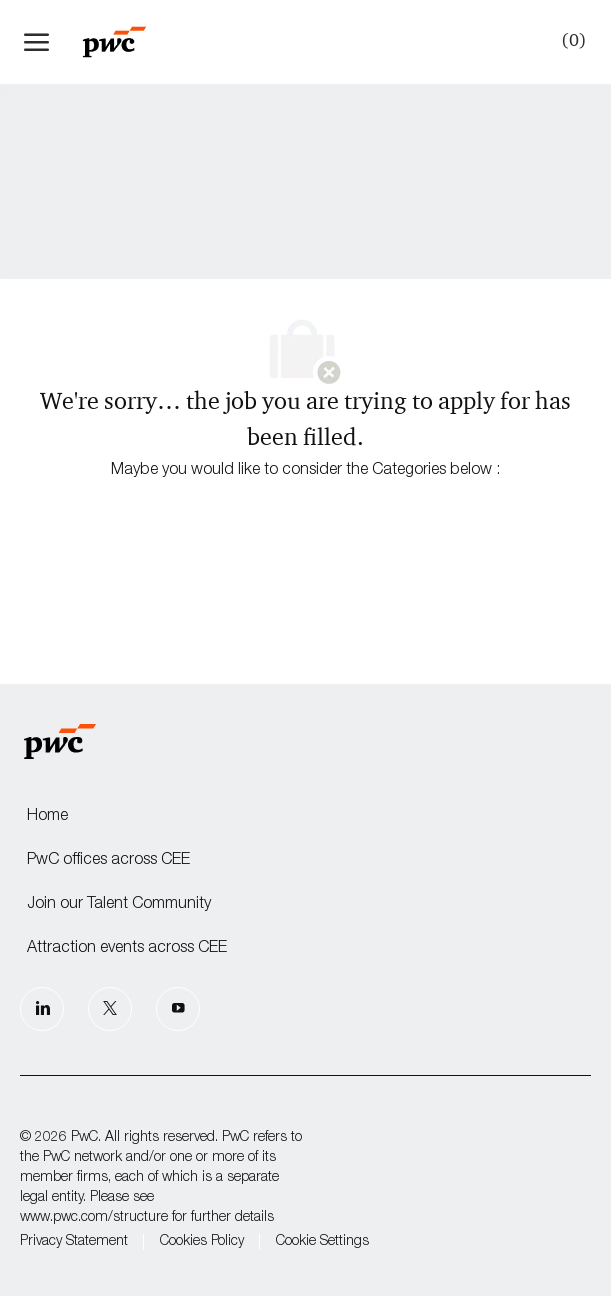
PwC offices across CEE (108, 861)
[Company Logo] (124, 42)
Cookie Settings (322, 1242)
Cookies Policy (202, 1242)
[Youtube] (178, 1009)
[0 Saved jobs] (570, 41)
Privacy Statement (74, 1242)
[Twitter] (110, 1009)
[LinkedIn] (42, 1009)
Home (47, 817)
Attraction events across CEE (127, 949)
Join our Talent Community (119, 905)
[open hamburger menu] (36, 42)
